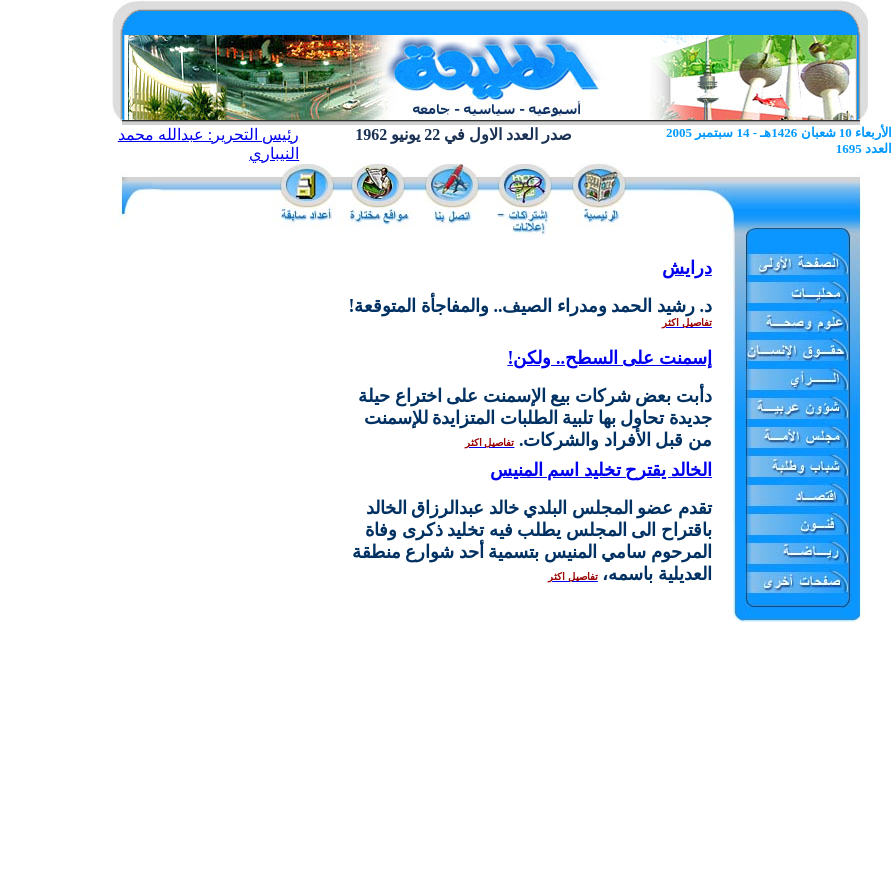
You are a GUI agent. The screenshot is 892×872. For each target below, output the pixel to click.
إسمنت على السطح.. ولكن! (609, 358)
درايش (687, 268)
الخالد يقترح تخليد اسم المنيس (601, 470)
